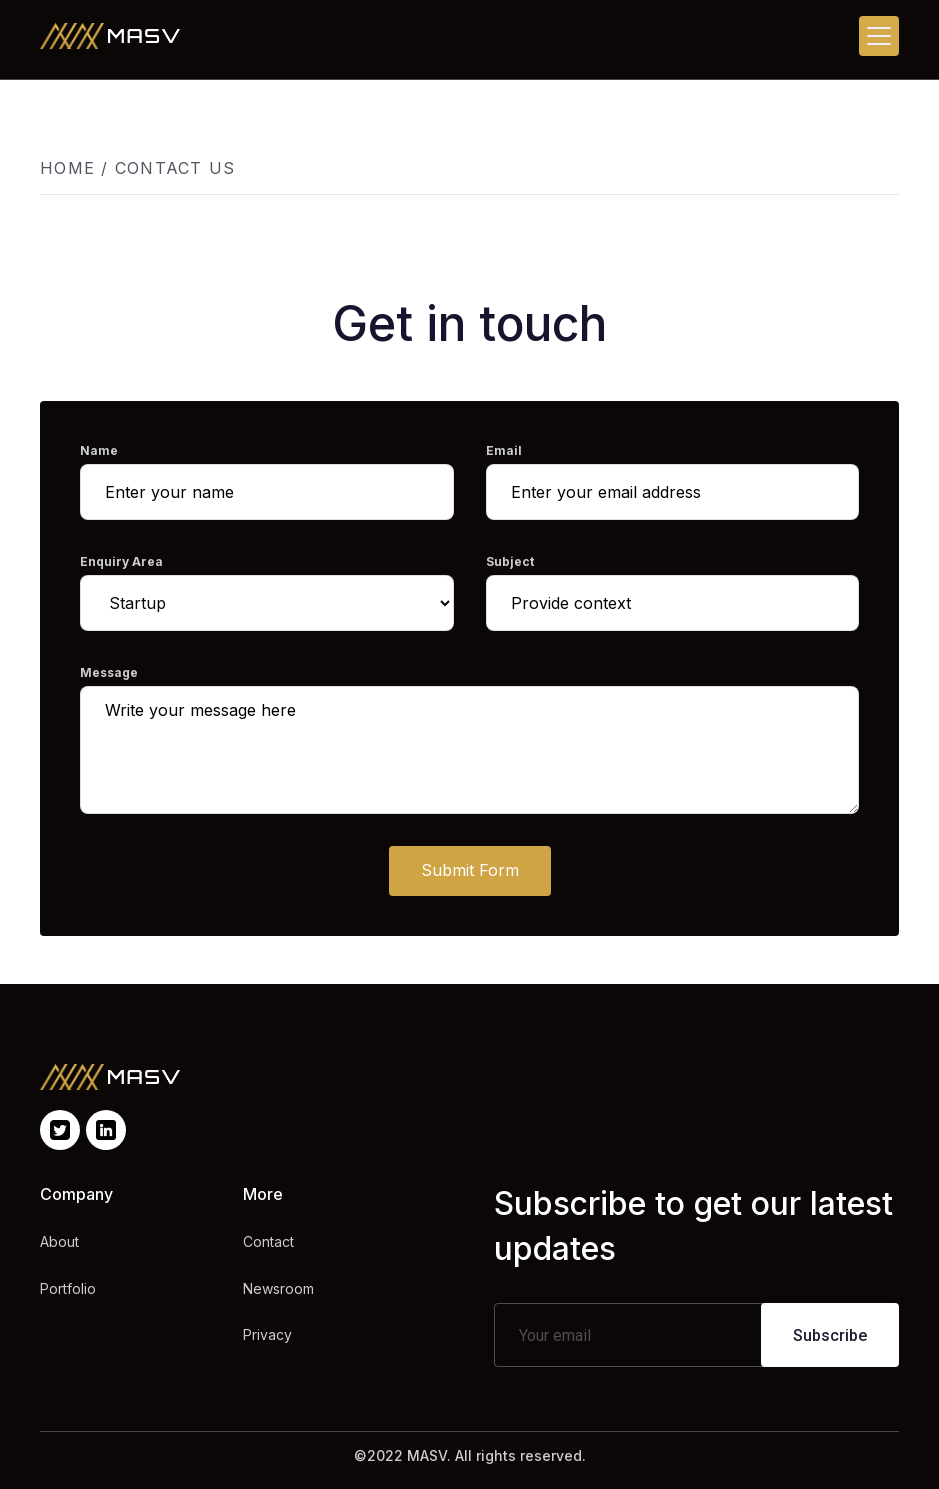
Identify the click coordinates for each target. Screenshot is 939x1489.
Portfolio (68, 1288)
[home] (110, 36)
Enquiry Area (121, 561)
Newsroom (278, 1288)
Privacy (267, 1334)
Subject (510, 561)
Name (99, 450)
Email (504, 450)
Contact (268, 1241)
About (59, 1241)
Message (109, 672)
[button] (879, 36)
